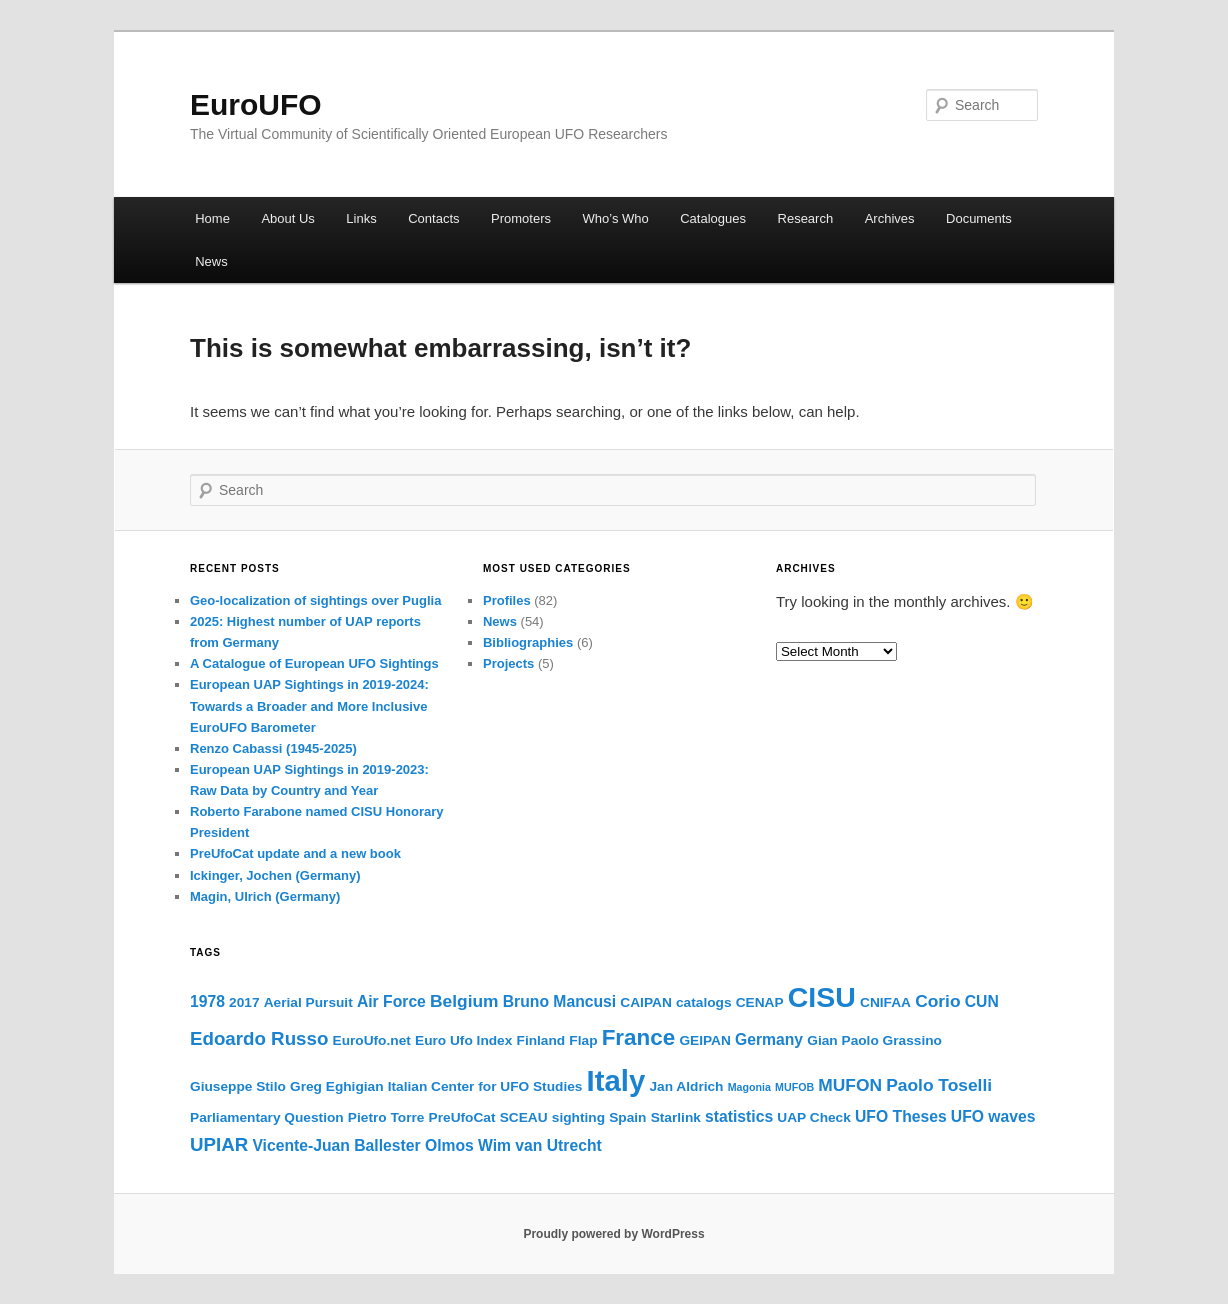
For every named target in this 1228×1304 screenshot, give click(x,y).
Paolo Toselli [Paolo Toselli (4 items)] (939, 1085)
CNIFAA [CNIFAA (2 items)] (885, 1002)
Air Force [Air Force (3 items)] (391, 1001)
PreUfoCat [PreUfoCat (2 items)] (462, 1117)
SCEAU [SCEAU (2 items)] (524, 1117)
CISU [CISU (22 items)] (822, 997)
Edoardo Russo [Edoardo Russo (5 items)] (259, 1038)
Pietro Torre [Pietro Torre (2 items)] (386, 1117)
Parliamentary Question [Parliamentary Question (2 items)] (267, 1117)
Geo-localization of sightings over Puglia (315, 600)
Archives (890, 218)
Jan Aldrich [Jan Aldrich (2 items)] (686, 1086)
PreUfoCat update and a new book (295, 853)
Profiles (507, 600)
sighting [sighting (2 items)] (578, 1117)
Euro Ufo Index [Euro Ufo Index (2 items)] (463, 1040)
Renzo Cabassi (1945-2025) (273, 748)
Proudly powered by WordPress (613, 1234)
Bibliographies (528, 642)
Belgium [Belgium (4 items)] (464, 1001)
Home (212, 218)
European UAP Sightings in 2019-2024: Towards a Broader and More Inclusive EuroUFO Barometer (309, 705)
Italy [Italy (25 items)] (616, 1080)
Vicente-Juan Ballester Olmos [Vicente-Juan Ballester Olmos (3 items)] (362, 1145)
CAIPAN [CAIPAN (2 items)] (645, 1002)
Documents (979, 218)
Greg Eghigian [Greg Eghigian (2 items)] (337, 1086)
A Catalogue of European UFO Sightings (314, 663)
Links (361, 218)
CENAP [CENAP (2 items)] (760, 1002)
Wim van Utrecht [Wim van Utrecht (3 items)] (540, 1145)
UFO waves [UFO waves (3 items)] (993, 1116)
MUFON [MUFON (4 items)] (850, 1085)
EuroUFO (256, 104)
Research (806, 218)
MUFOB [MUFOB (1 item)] (794, 1087)
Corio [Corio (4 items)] (937, 1001)
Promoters (521, 218)
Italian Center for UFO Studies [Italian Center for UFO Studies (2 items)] (485, 1086)
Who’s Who (616, 218)
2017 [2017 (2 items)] (244, 1002)
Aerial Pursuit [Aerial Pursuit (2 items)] (308, 1002)
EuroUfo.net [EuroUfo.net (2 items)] (372, 1040)
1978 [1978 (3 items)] (207, 1001)
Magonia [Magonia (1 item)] (749, 1087)
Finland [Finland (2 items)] (541, 1040)
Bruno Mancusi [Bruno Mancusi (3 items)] (559, 1001)
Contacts (433, 218)
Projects (508, 663)
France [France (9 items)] (639, 1037)
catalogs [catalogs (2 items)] (704, 1002)
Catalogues (713, 218)
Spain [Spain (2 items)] (627, 1117)
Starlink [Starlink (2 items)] (676, 1117)
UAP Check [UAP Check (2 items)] (814, 1117)
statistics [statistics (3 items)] (739, 1116)
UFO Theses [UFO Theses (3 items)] (901, 1116)
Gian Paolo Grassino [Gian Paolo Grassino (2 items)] (874, 1040)
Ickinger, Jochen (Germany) (275, 875)
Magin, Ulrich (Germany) (265, 896)
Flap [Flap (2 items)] (583, 1040)
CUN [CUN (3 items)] (982, 1001)
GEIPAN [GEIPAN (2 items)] (704, 1040)
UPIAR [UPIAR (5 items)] (219, 1144)
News (211, 261)
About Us (287, 218)
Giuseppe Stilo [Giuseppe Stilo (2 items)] (238, 1086)
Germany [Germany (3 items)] (769, 1039)
